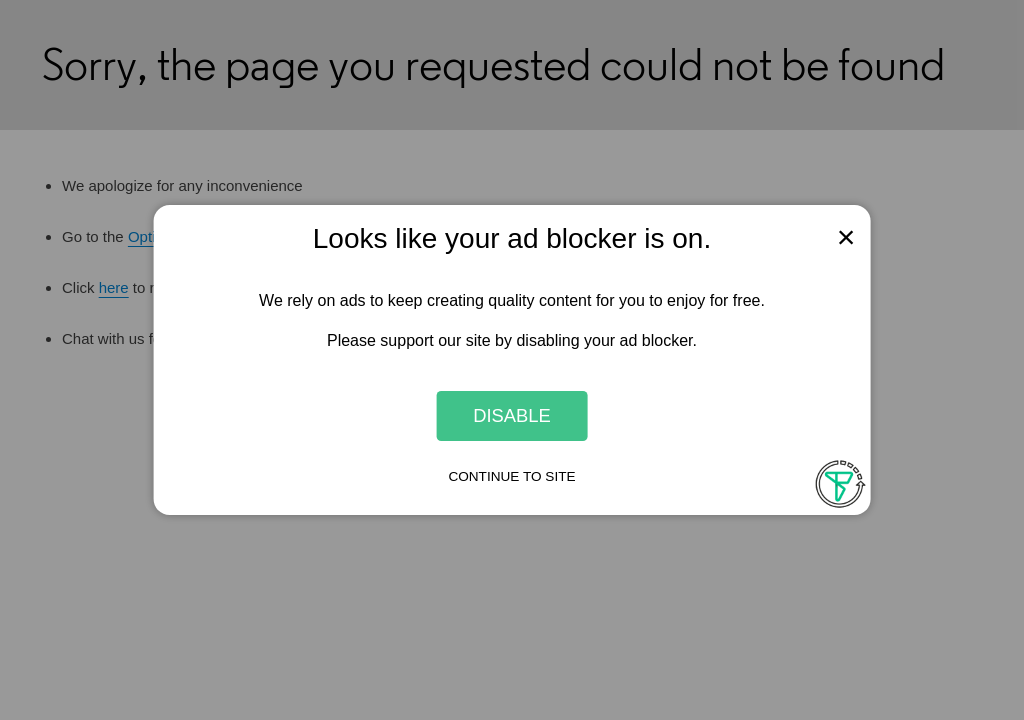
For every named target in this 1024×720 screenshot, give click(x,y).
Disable (512, 415)
